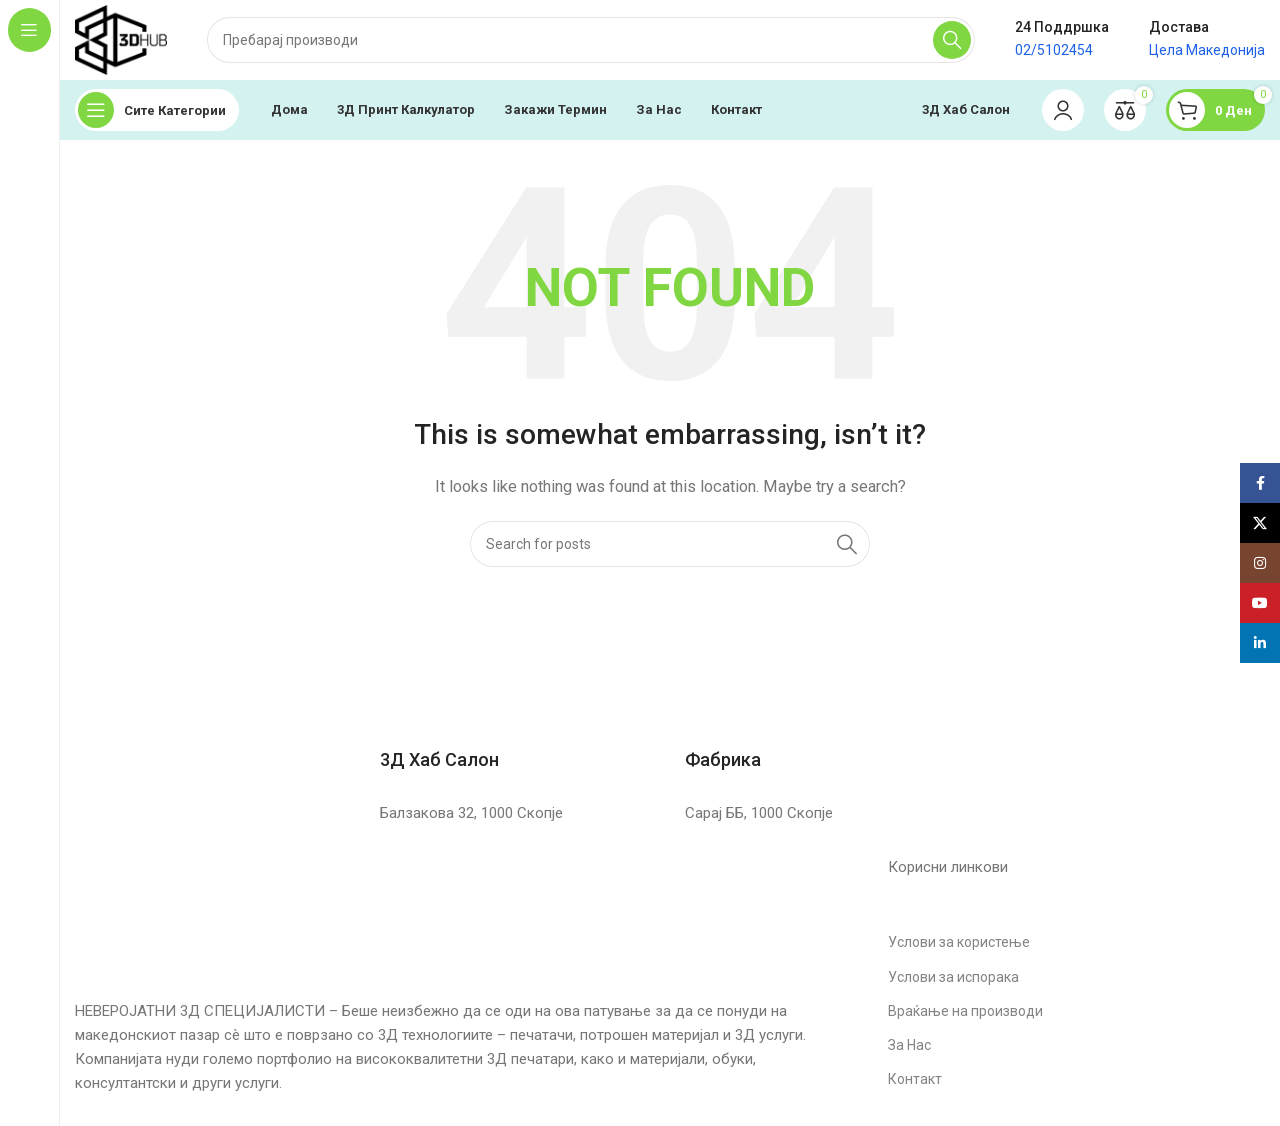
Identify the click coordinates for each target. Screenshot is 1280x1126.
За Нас (909, 1045)
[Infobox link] (517, 737)
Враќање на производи (965, 1011)
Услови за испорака (953, 977)
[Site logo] (121, 39)
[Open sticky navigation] (157, 110)
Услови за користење (959, 942)
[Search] (591, 40)
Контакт (915, 1079)
